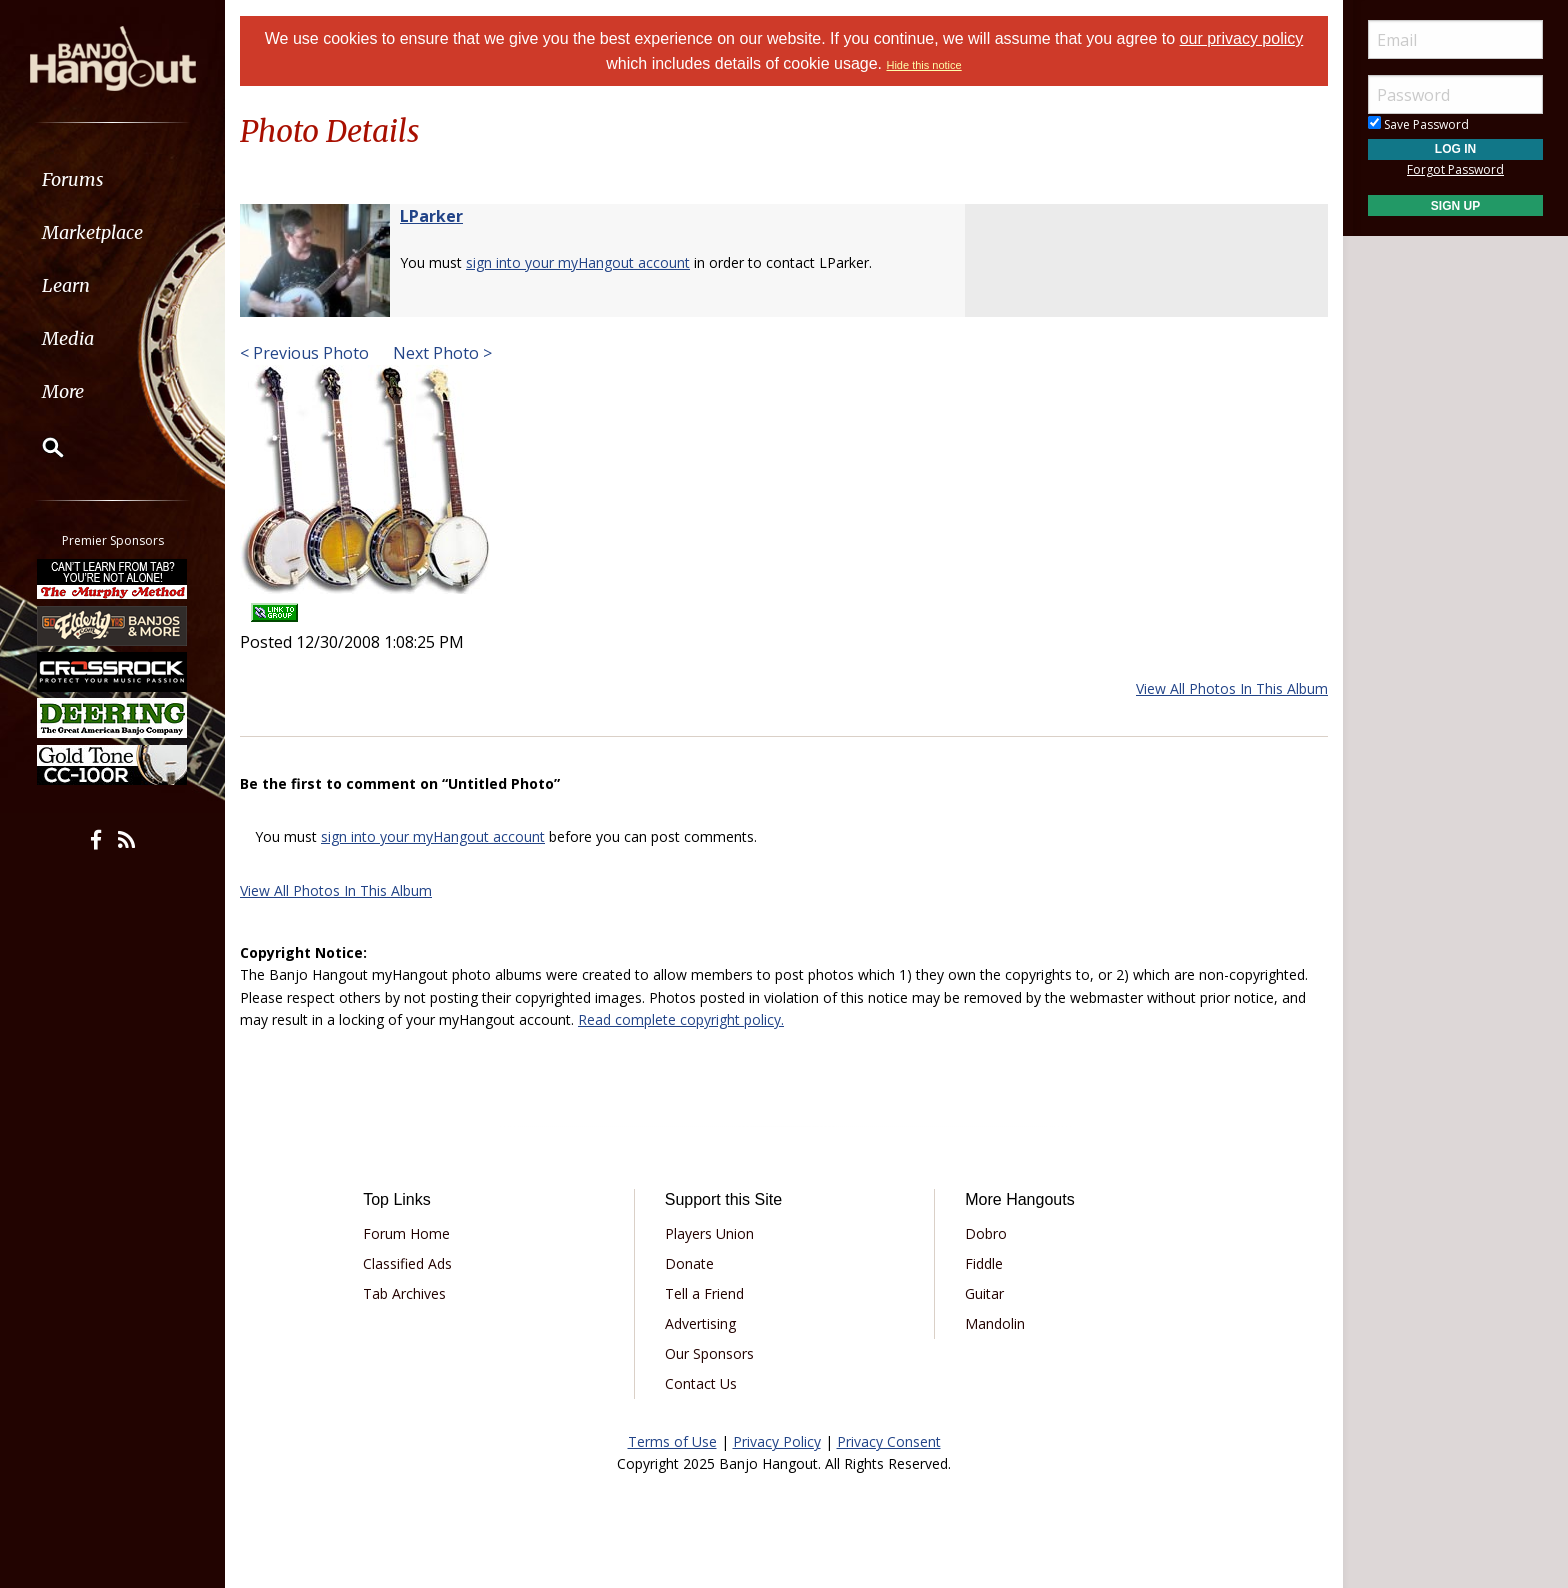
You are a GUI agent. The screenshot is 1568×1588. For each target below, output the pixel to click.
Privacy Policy (777, 1441)
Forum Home (406, 1233)
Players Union (709, 1233)
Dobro (986, 1233)
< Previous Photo (304, 353)
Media (68, 338)
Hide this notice (923, 65)
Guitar (984, 1293)
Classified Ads (407, 1263)
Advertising (700, 1323)
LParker (431, 216)
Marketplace (92, 232)
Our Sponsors (709, 1353)
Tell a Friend (704, 1293)
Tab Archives (404, 1293)
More (63, 391)
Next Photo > (440, 353)
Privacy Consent (889, 1441)
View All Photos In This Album (1232, 688)
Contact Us (701, 1383)
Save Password (1418, 124)
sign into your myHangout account (578, 262)
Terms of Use (672, 1441)
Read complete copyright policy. (681, 1019)
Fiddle (984, 1263)
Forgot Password (1455, 169)
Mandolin (995, 1323)
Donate (689, 1263)
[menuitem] (112, 179)
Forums (73, 179)
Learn (66, 285)
